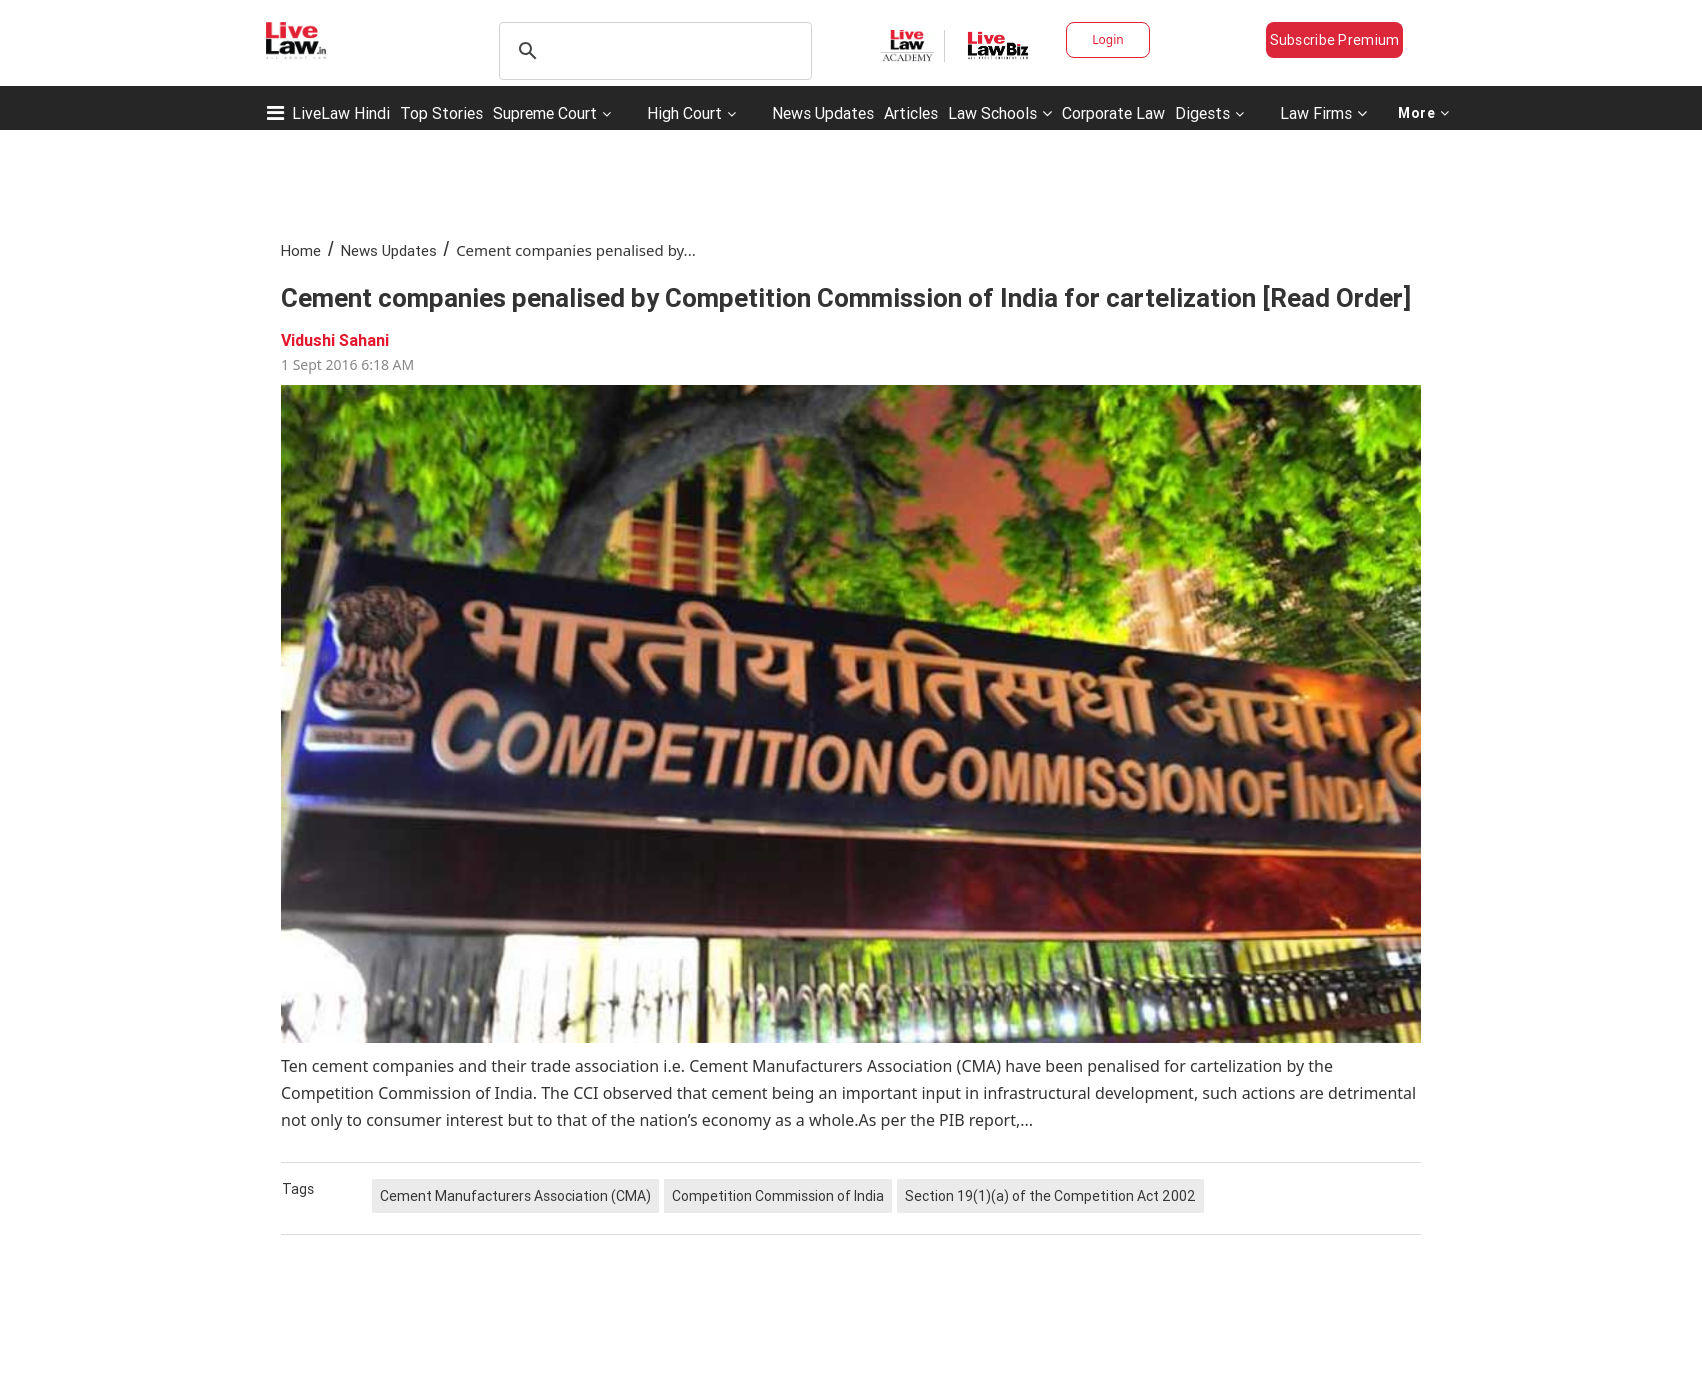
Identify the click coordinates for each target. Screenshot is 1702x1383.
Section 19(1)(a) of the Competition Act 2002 (1050, 1196)
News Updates (823, 113)
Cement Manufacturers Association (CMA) (515, 1196)
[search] (652, 51)
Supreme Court (545, 113)
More (1424, 113)
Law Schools (1000, 113)
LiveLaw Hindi (341, 113)
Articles (911, 113)
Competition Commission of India (778, 1196)
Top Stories (441, 113)
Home (301, 250)
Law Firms (1323, 113)
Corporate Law (1113, 113)
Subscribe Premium (1335, 40)
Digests (1202, 113)
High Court (684, 113)
